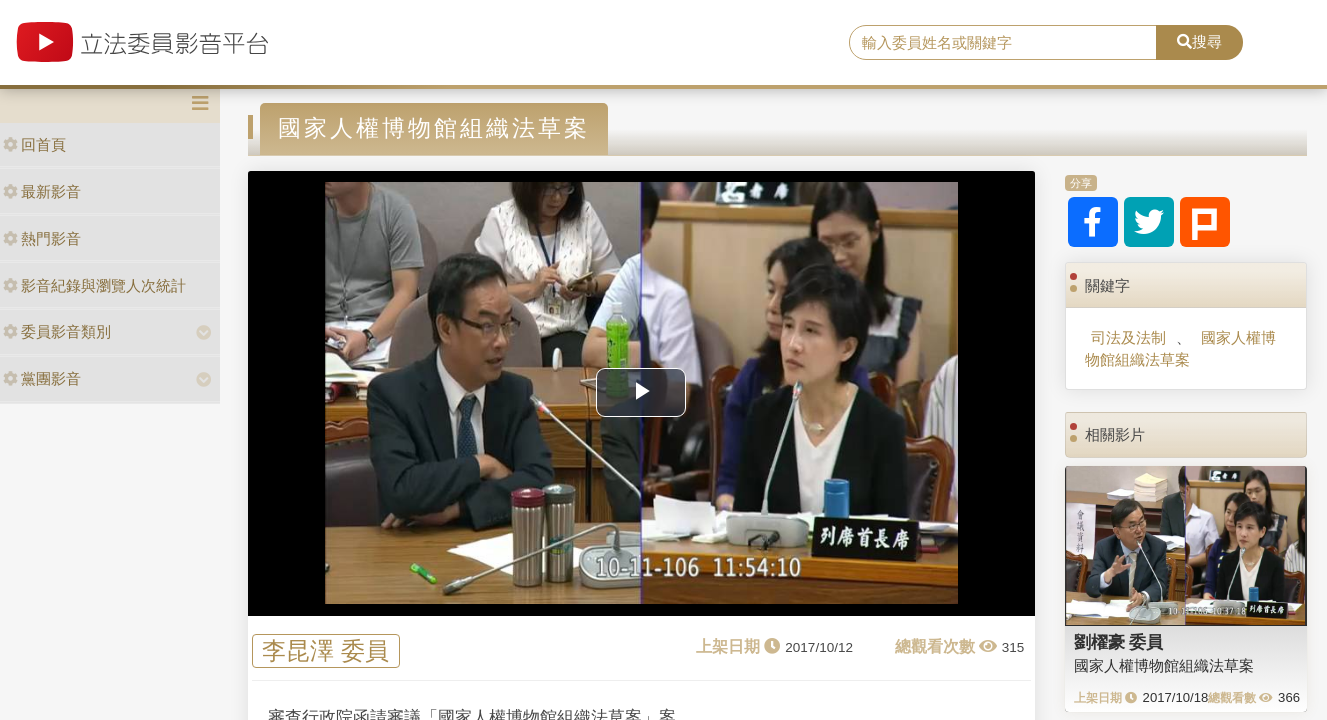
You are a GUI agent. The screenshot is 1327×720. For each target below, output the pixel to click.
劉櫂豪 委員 (1119, 642)
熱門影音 (42, 238)
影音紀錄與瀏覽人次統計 (94, 285)
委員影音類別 (57, 331)
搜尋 (1199, 41)
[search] (1002, 43)
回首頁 (34, 144)
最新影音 (42, 191)
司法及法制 (1128, 337)
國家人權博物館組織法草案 (1180, 348)
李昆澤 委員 (325, 651)
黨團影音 (42, 378)
